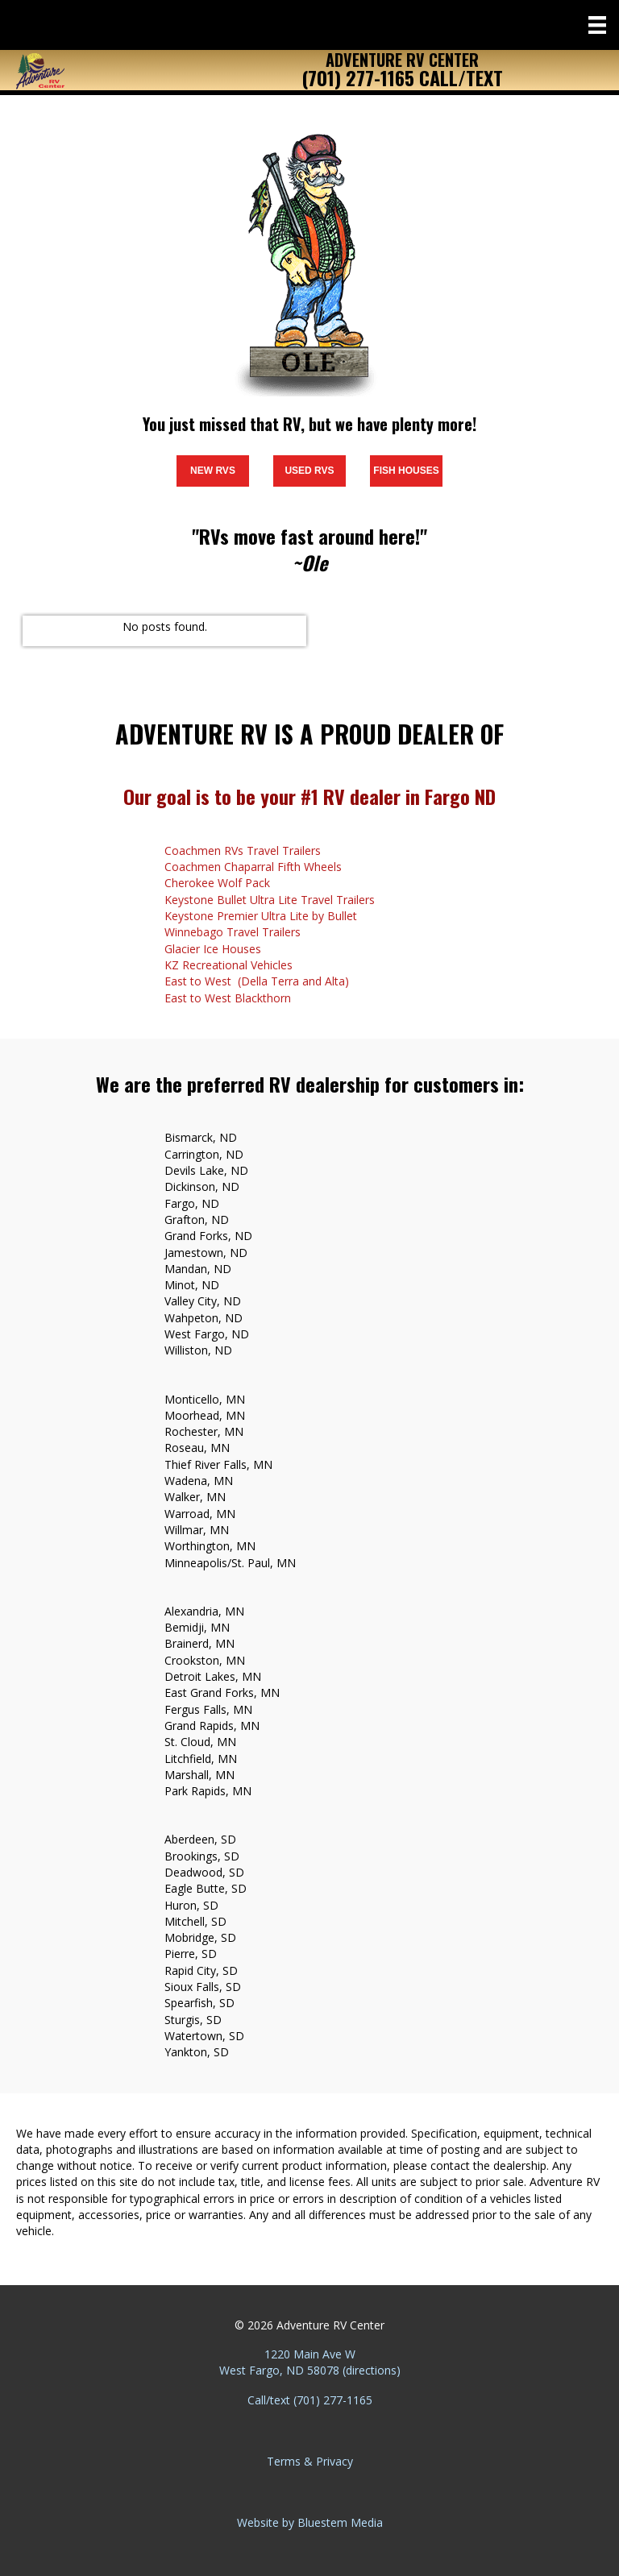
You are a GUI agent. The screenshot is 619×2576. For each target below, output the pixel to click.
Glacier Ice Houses (212, 948)
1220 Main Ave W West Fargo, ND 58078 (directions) (310, 2362)
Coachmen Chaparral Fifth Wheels (253, 866)
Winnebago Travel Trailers (232, 932)
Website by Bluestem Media (310, 2522)
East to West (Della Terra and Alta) (256, 981)
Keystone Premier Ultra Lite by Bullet (260, 915)
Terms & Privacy (310, 2461)
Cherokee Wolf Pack (217, 882)
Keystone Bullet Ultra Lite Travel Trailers (269, 899)
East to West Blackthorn (227, 998)
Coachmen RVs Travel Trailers (242, 850)
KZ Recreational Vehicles (228, 965)
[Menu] (597, 25)
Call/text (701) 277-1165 (309, 2400)
